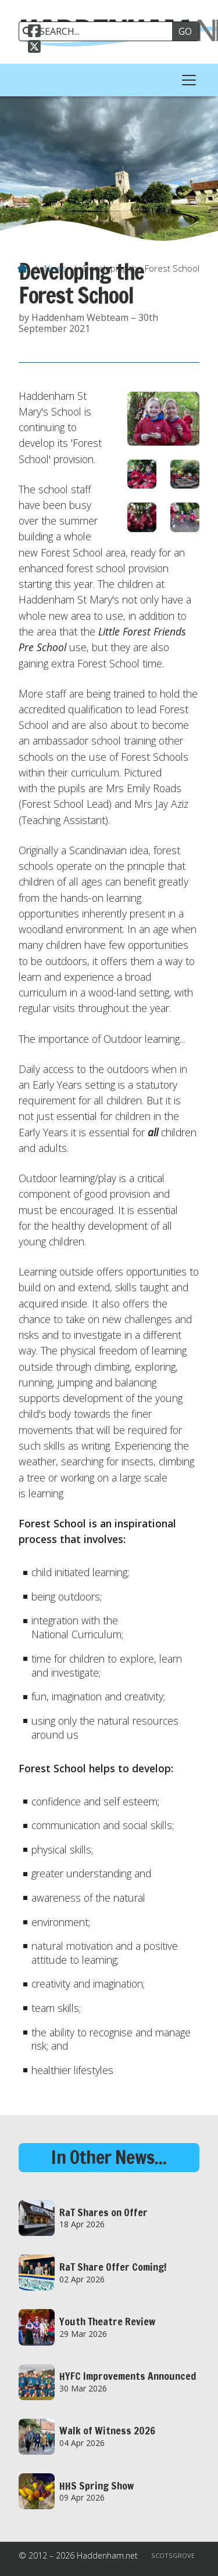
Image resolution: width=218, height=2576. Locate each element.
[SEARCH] (99, 31)
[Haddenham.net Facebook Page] (34, 32)
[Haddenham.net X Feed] (34, 48)
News (55, 268)
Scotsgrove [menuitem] (173, 2555)
